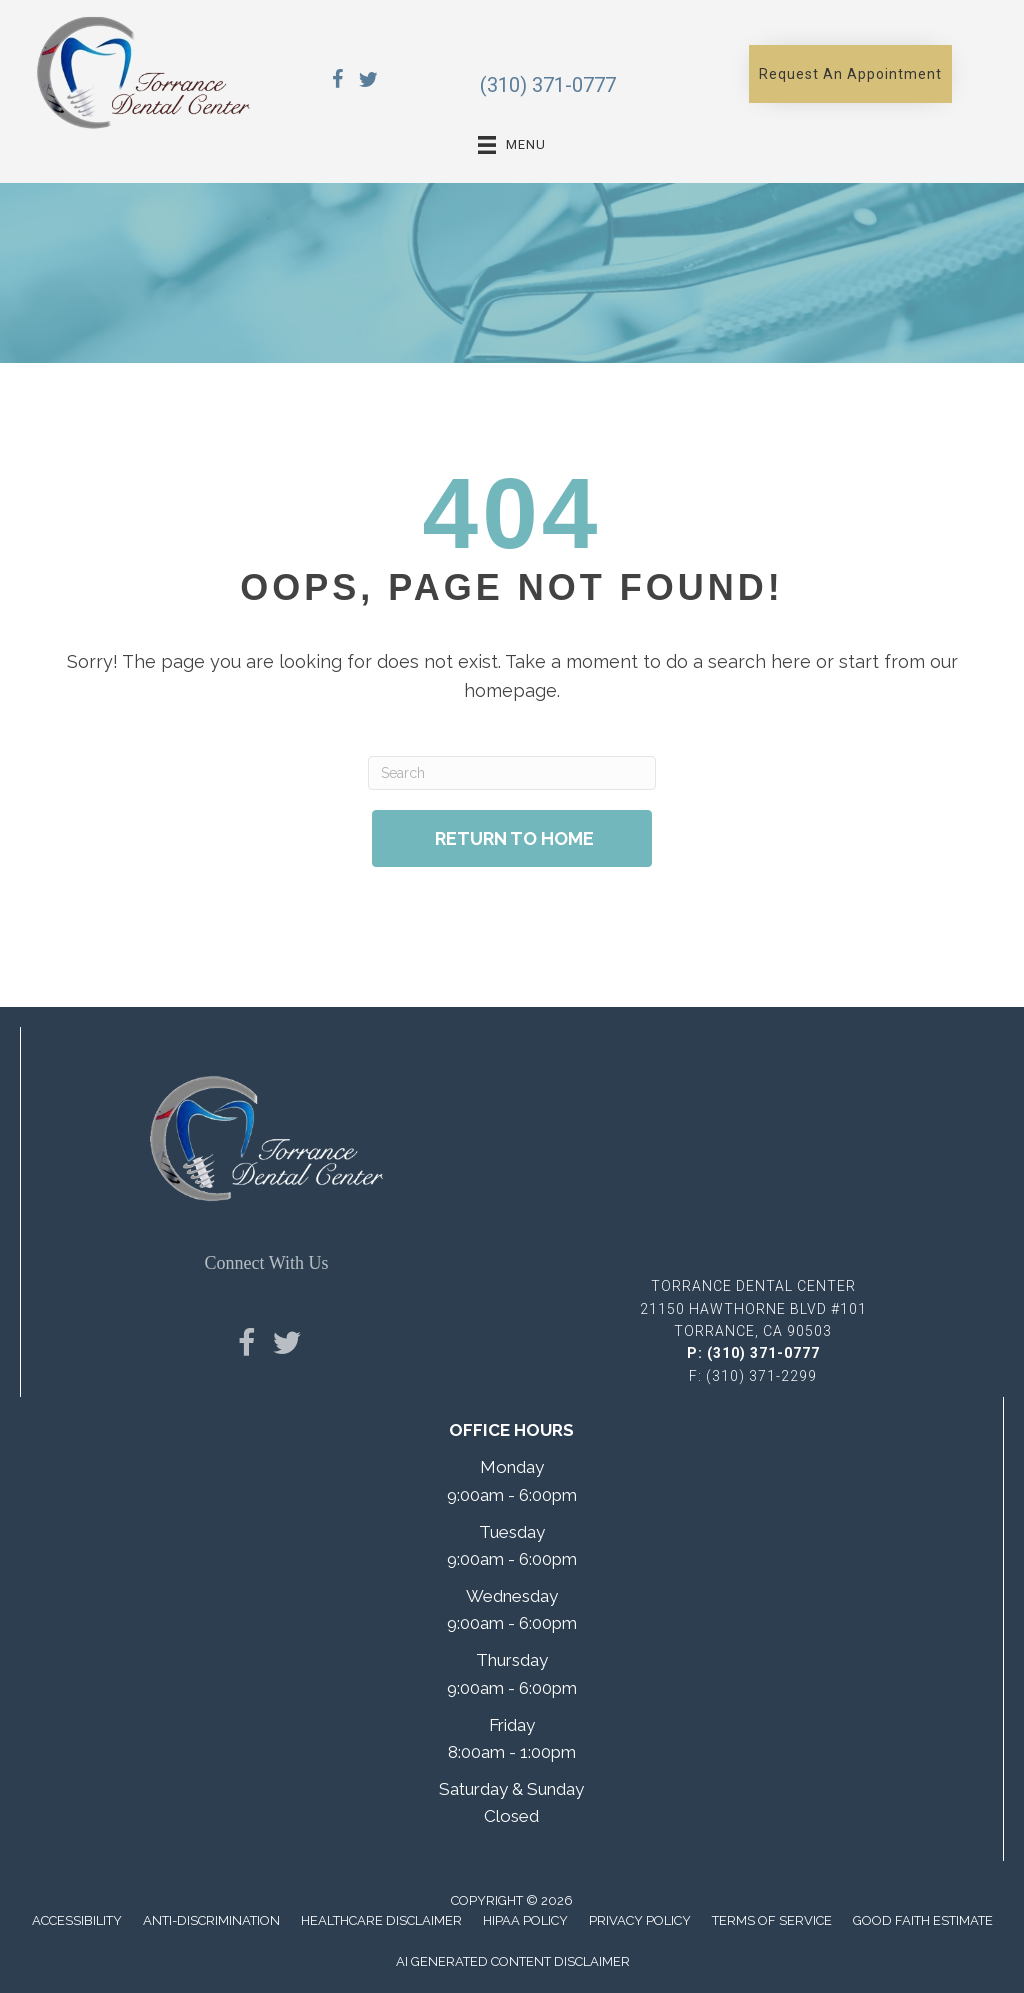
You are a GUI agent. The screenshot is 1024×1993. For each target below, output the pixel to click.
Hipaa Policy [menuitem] (525, 1920)
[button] (850, 74)
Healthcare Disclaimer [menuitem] (381, 1920)
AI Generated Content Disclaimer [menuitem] (513, 1961)
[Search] (512, 773)
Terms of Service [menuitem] (772, 1920)
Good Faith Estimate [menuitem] (923, 1920)
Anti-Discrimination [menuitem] (211, 1920)
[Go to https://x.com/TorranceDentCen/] (368, 82)
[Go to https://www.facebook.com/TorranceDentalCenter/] (338, 82)
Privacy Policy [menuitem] (640, 1920)
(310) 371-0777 (548, 85)
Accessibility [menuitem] (77, 1920)
